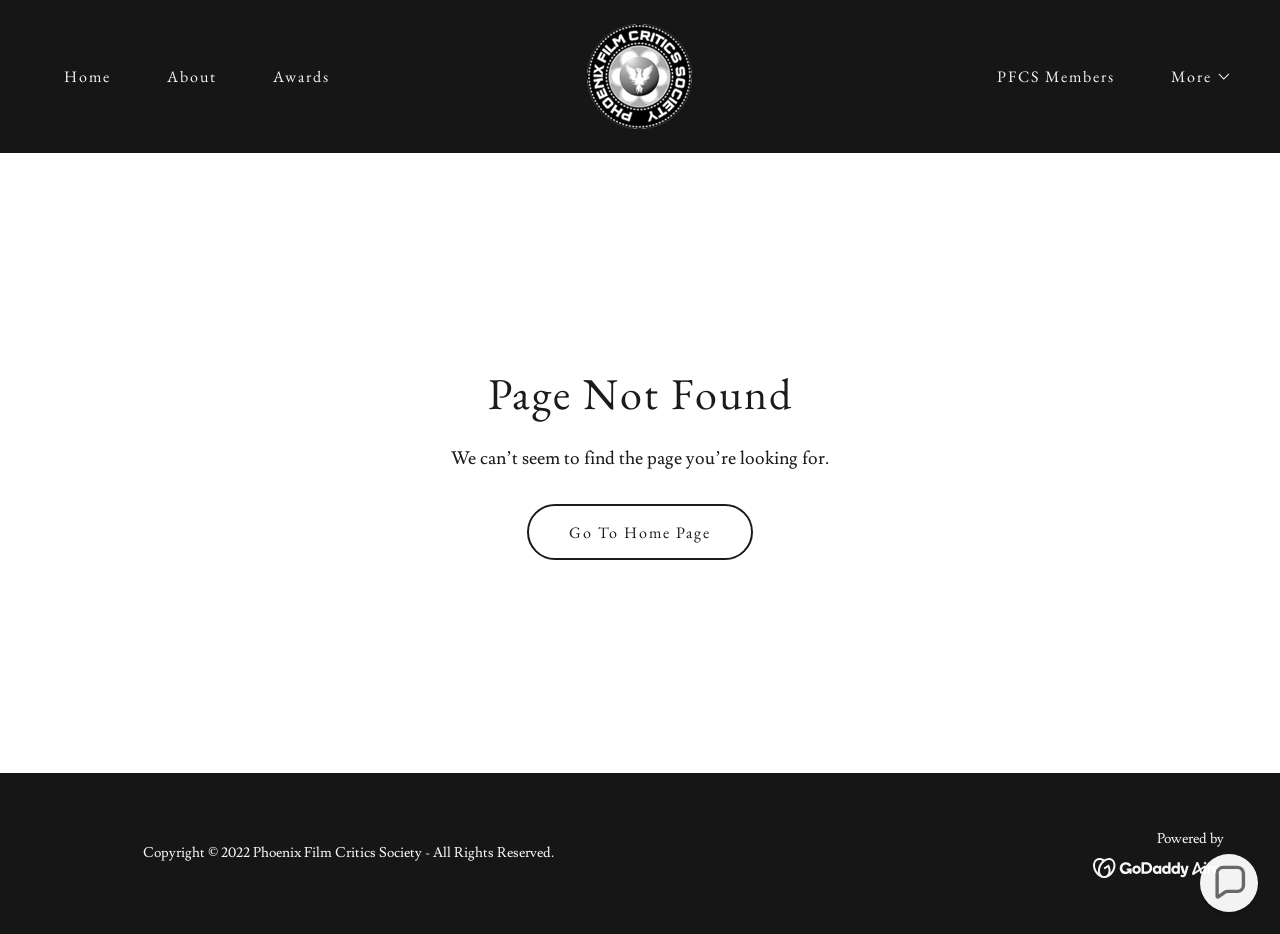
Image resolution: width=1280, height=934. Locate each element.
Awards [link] (301, 76)
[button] (1193, 77)
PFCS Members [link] (1056, 76)
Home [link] (87, 76)
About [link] (192, 76)
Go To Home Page (640, 532)
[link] (639, 73)
